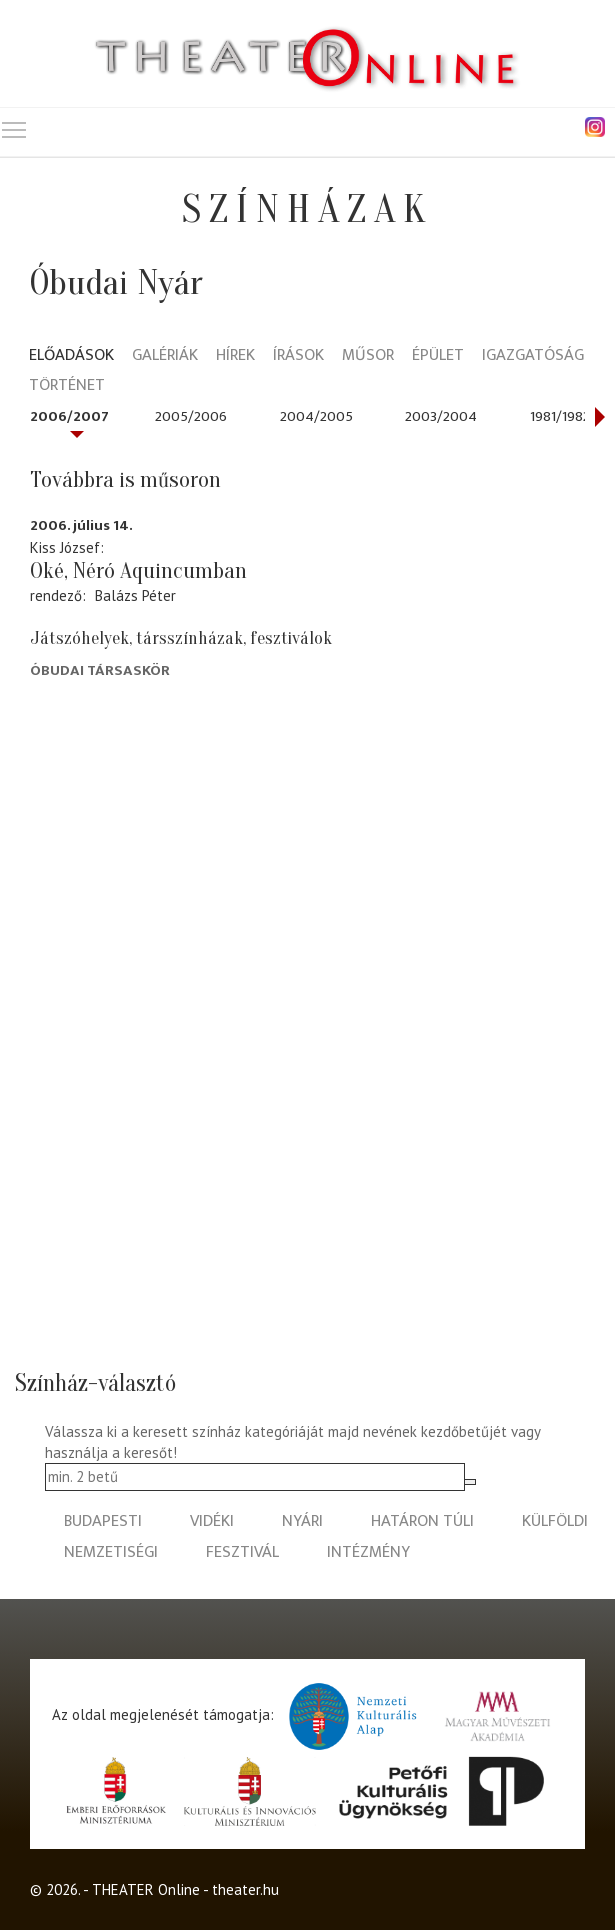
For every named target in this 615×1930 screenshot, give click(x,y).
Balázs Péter (135, 595)
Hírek (235, 356)
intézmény (368, 1552)
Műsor (368, 356)
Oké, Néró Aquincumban (138, 571)
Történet (67, 386)
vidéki (212, 1521)
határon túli (422, 1521)
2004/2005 (316, 416)
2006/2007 (69, 416)
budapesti (103, 1521)
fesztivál (242, 1552)
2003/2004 (441, 416)
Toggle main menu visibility (15, 125)
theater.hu (245, 1889)
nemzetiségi (111, 1552)
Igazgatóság (533, 356)
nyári (302, 1521)
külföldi (555, 1521)
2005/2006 (191, 416)
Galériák (165, 356)
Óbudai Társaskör (100, 670)
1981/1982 (560, 416)
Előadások (71, 356)
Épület (438, 356)
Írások (298, 356)
